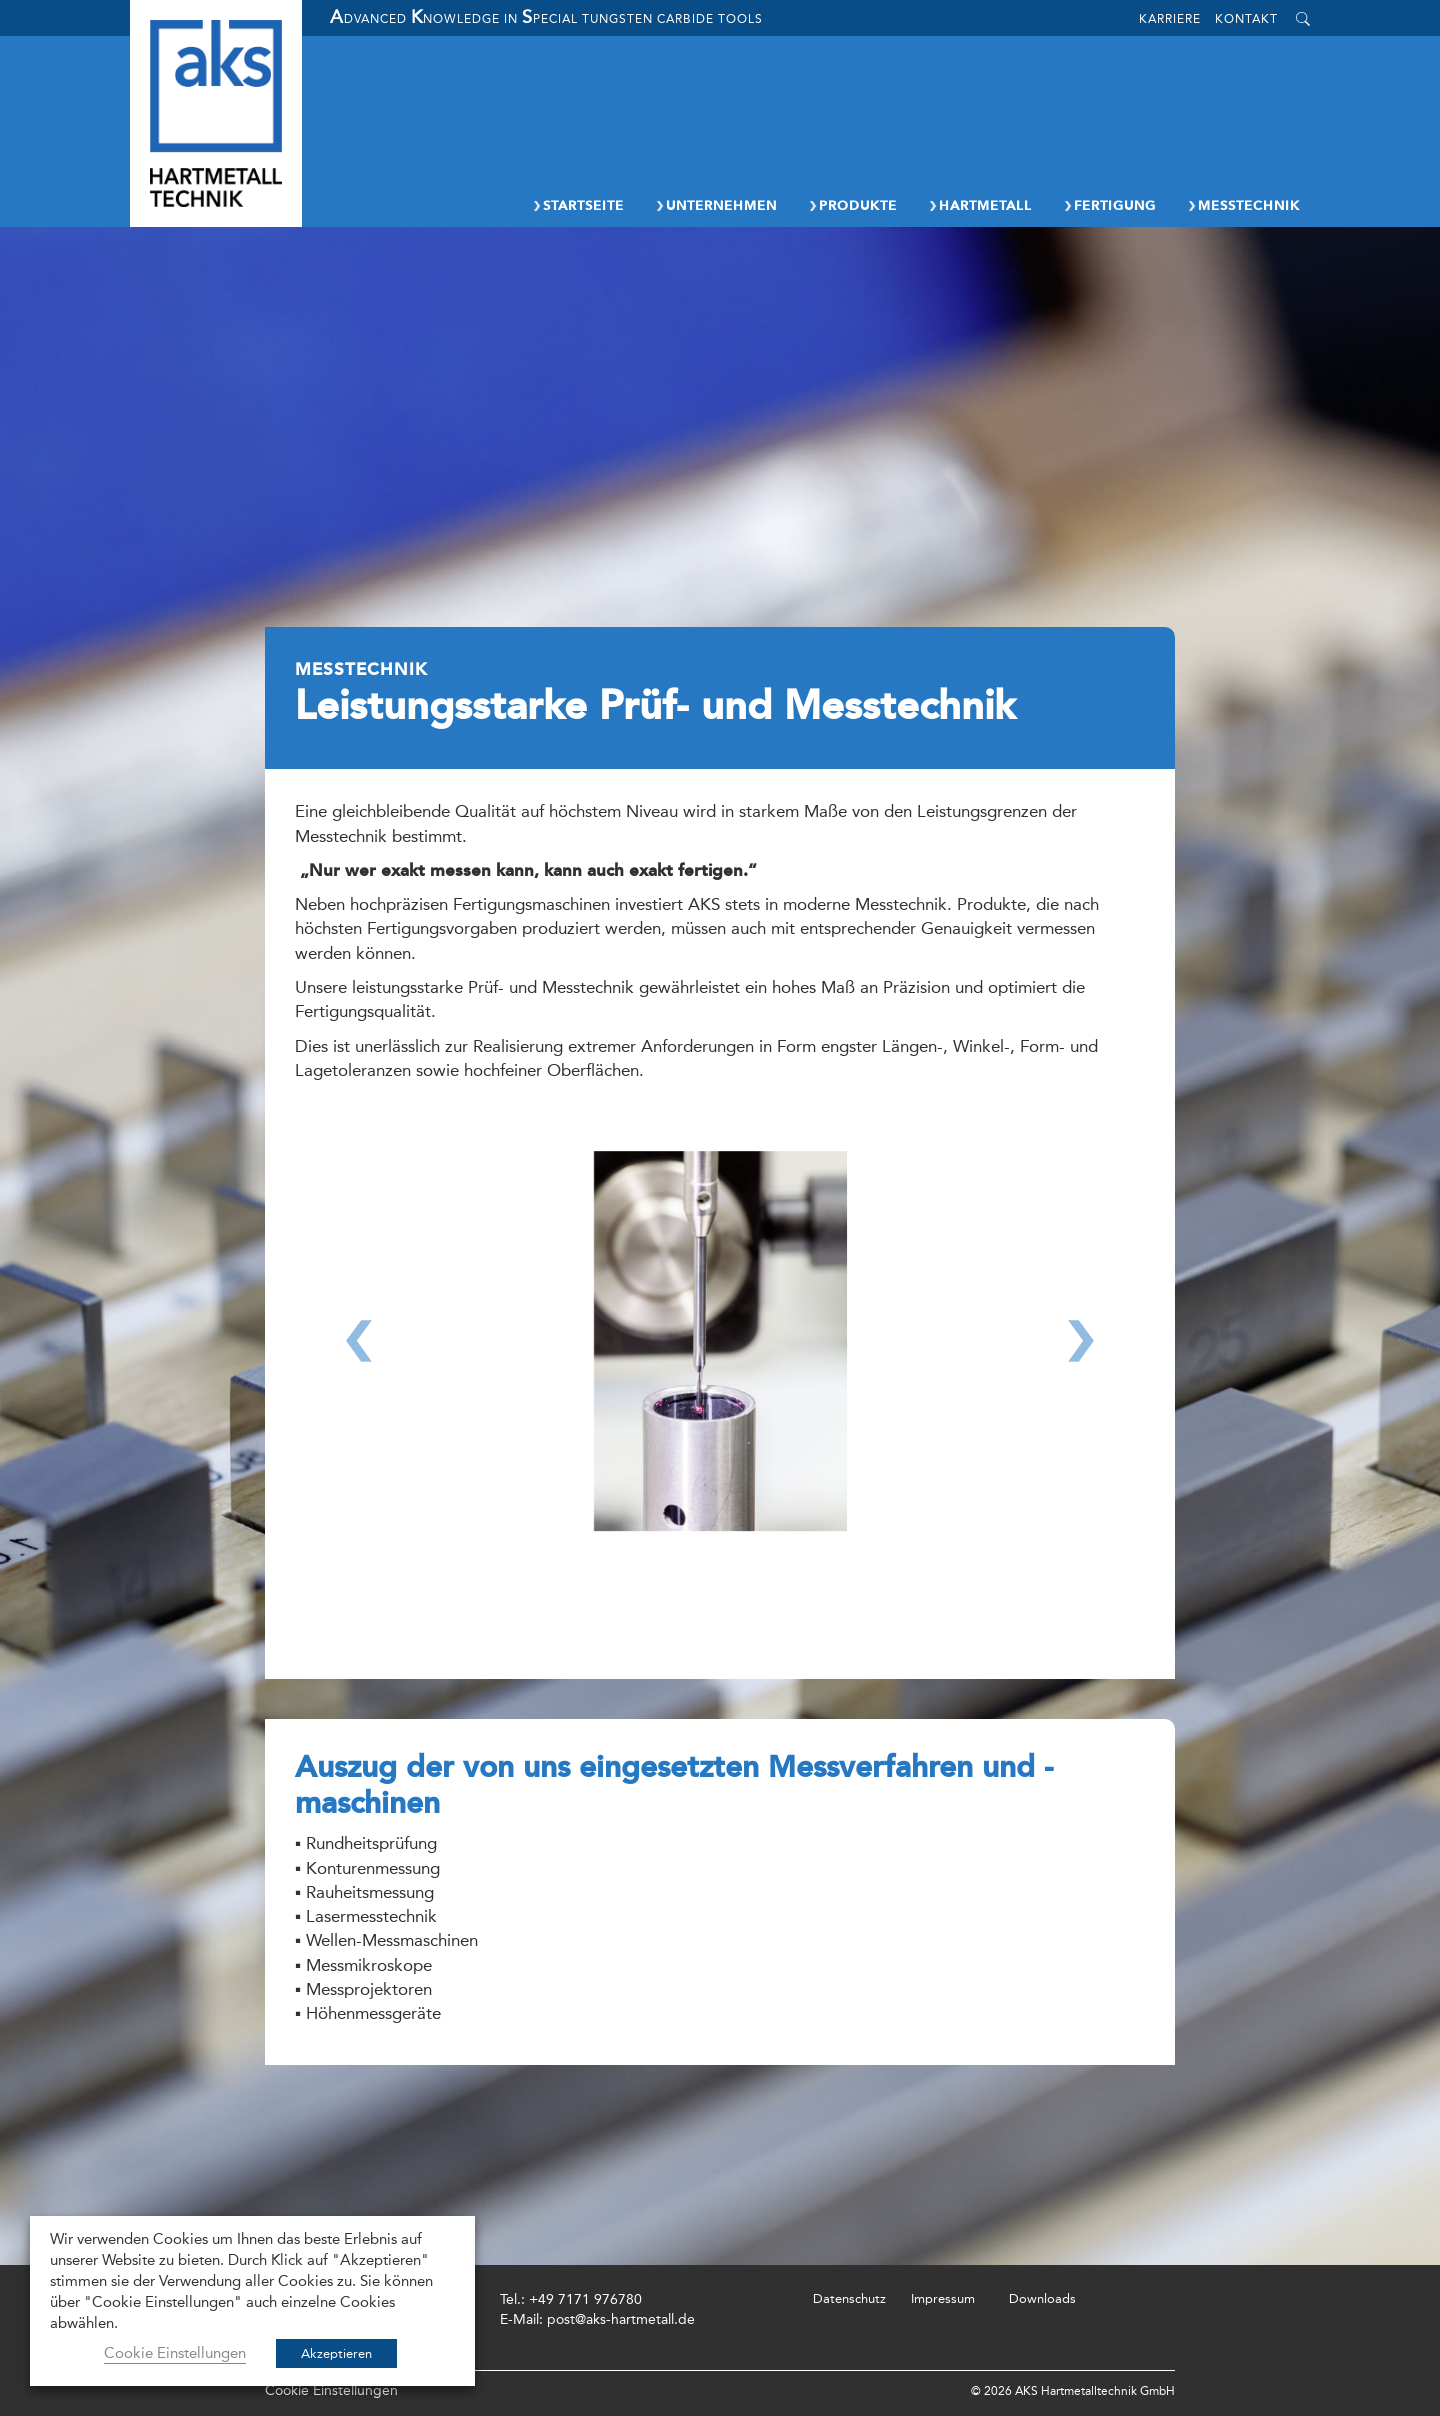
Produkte (852, 205)
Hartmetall (979, 205)
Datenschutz (849, 2298)
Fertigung (1109, 205)
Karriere (1170, 19)
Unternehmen (715, 205)
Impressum (943, 2298)
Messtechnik (1243, 205)
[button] (359, 1376)
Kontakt (1246, 19)
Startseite (577, 205)
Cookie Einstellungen (331, 2390)
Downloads (1042, 2298)
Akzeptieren (336, 2353)
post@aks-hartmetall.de (621, 2319)
